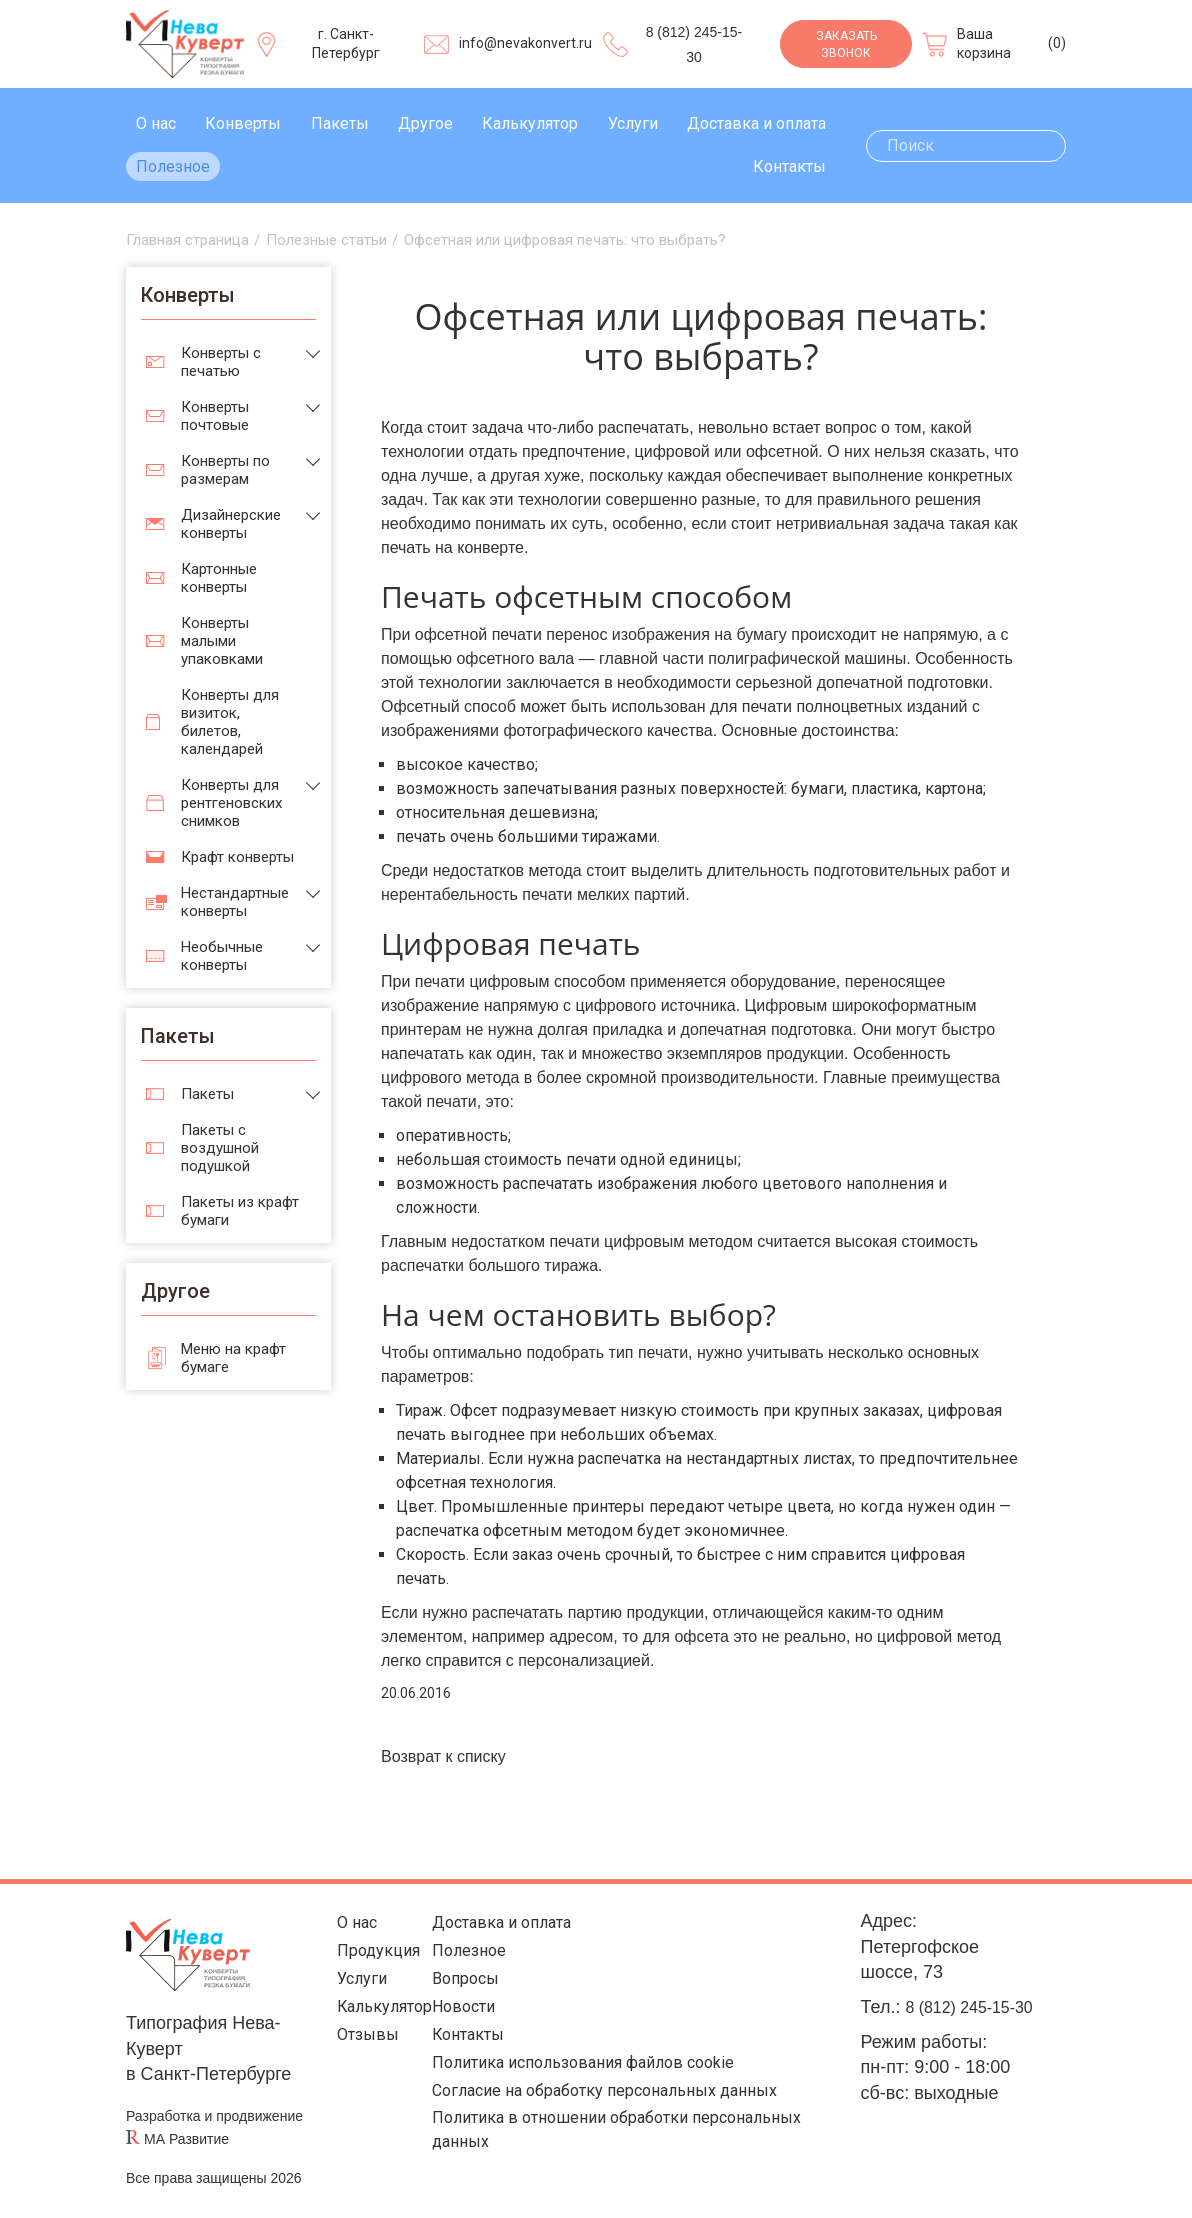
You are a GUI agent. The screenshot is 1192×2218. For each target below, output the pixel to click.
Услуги (633, 123)
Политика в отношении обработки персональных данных (632, 2155)
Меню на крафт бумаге (233, 1358)
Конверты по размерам (225, 470)
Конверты (243, 123)
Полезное (173, 166)
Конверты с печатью (221, 362)
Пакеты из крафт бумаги (240, 1211)
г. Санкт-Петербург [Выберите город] (346, 44)
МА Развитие (186, 2139)
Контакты (789, 166)
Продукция (370, 1955)
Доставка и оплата (756, 123)
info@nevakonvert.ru (525, 43)
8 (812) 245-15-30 (990, 2007)
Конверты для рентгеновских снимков (231, 803)
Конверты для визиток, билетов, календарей (230, 722)
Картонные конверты (219, 578)
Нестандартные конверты (235, 902)
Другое (425, 123)
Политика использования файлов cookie (596, 2079)
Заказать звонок (846, 44)
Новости (465, 2017)
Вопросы (467, 1986)
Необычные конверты (222, 956)
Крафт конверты (237, 857)
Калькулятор (530, 123)
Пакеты (340, 123)
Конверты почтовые (215, 416)
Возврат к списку (443, 1756)
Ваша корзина (984, 44)
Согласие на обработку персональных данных (621, 2110)
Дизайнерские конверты (231, 524)
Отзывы (357, 2048)
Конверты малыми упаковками (222, 641)
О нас (156, 123)
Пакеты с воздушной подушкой (220, 1148)
